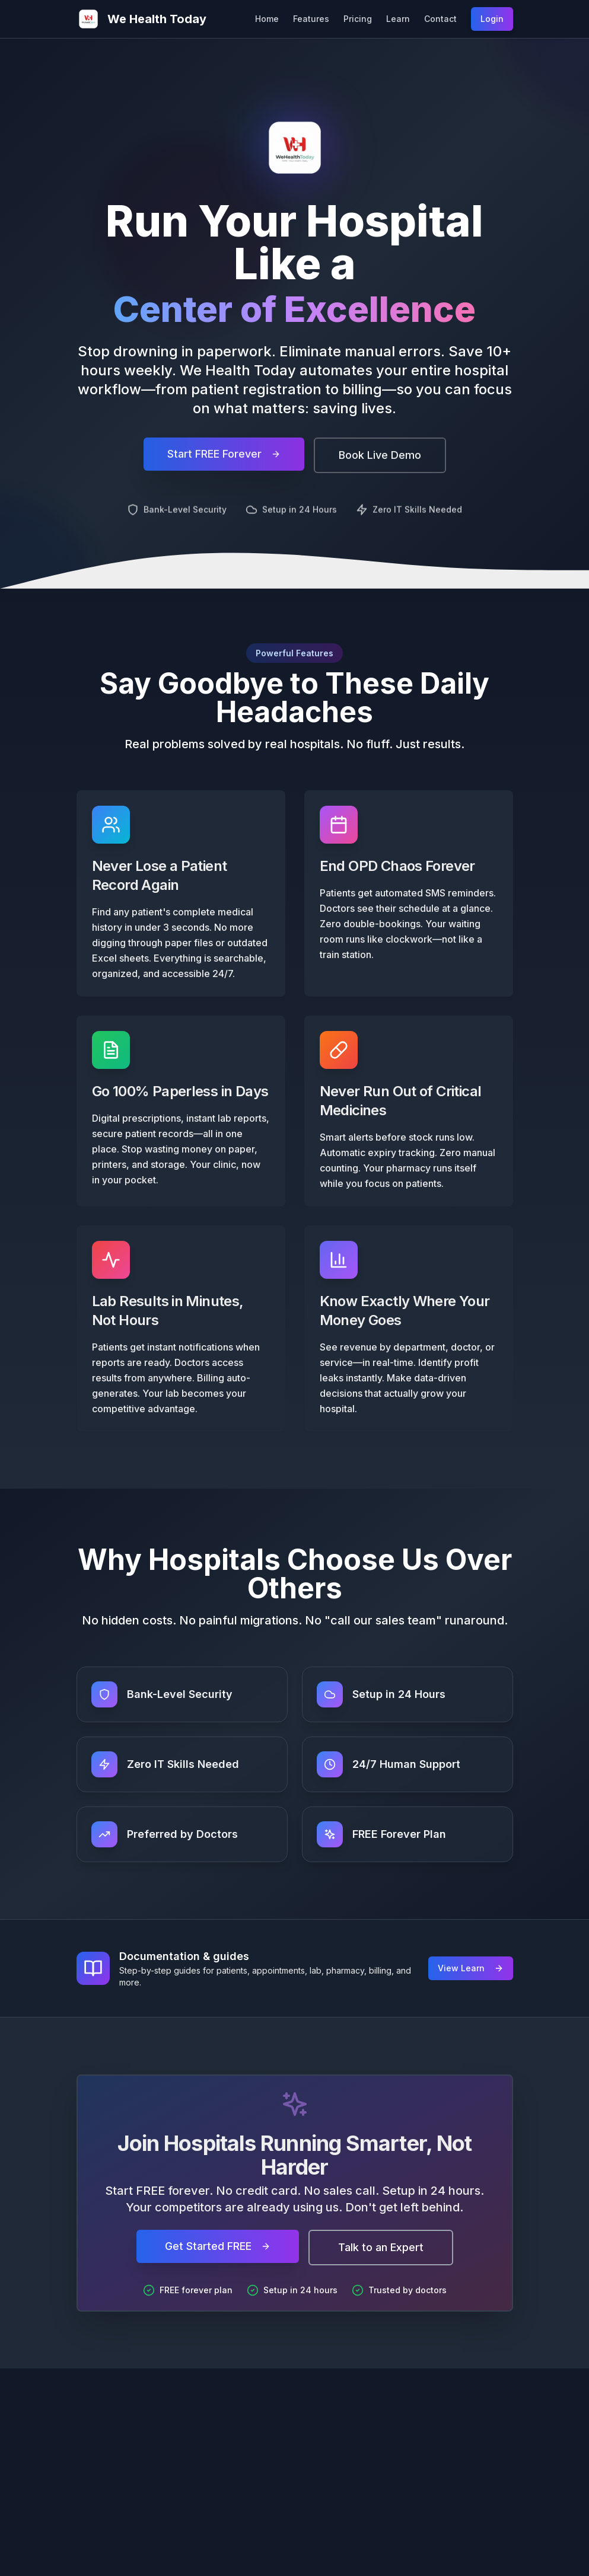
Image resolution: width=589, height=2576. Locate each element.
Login (492, 19)
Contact (440, 19)
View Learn (471, 1968)
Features (311, 19)
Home (267, 19)
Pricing (357, 19)
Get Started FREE (217, 2246)
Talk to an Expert (381, 2247)
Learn (398, 19)
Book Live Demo (380, 463)
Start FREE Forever (224, 461)
